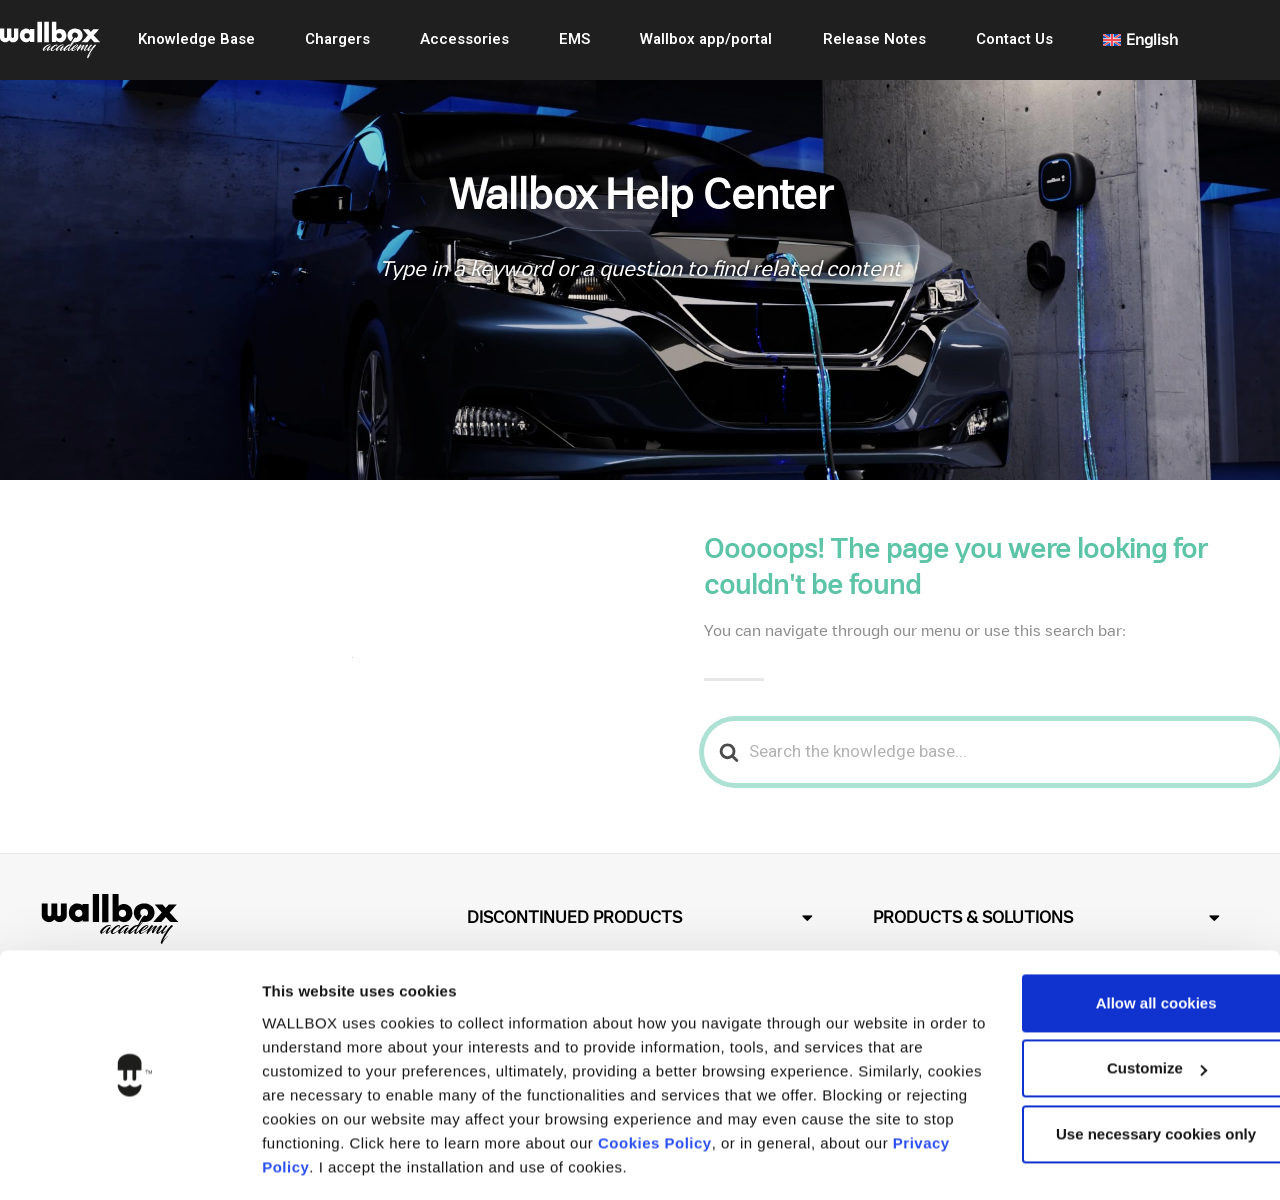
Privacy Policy (452, 1105)
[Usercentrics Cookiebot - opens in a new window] (129, 1161)
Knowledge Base (196, 39)
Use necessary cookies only (1113, 1072)
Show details (308, 1160)
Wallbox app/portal (706, 39)
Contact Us (1014, 39)
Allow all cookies (1113, 941)
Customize (1114, 1006)
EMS (574, 39)
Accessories (464, 39)
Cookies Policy (812, 1081)
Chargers (337, 39)
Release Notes (874, 39)
